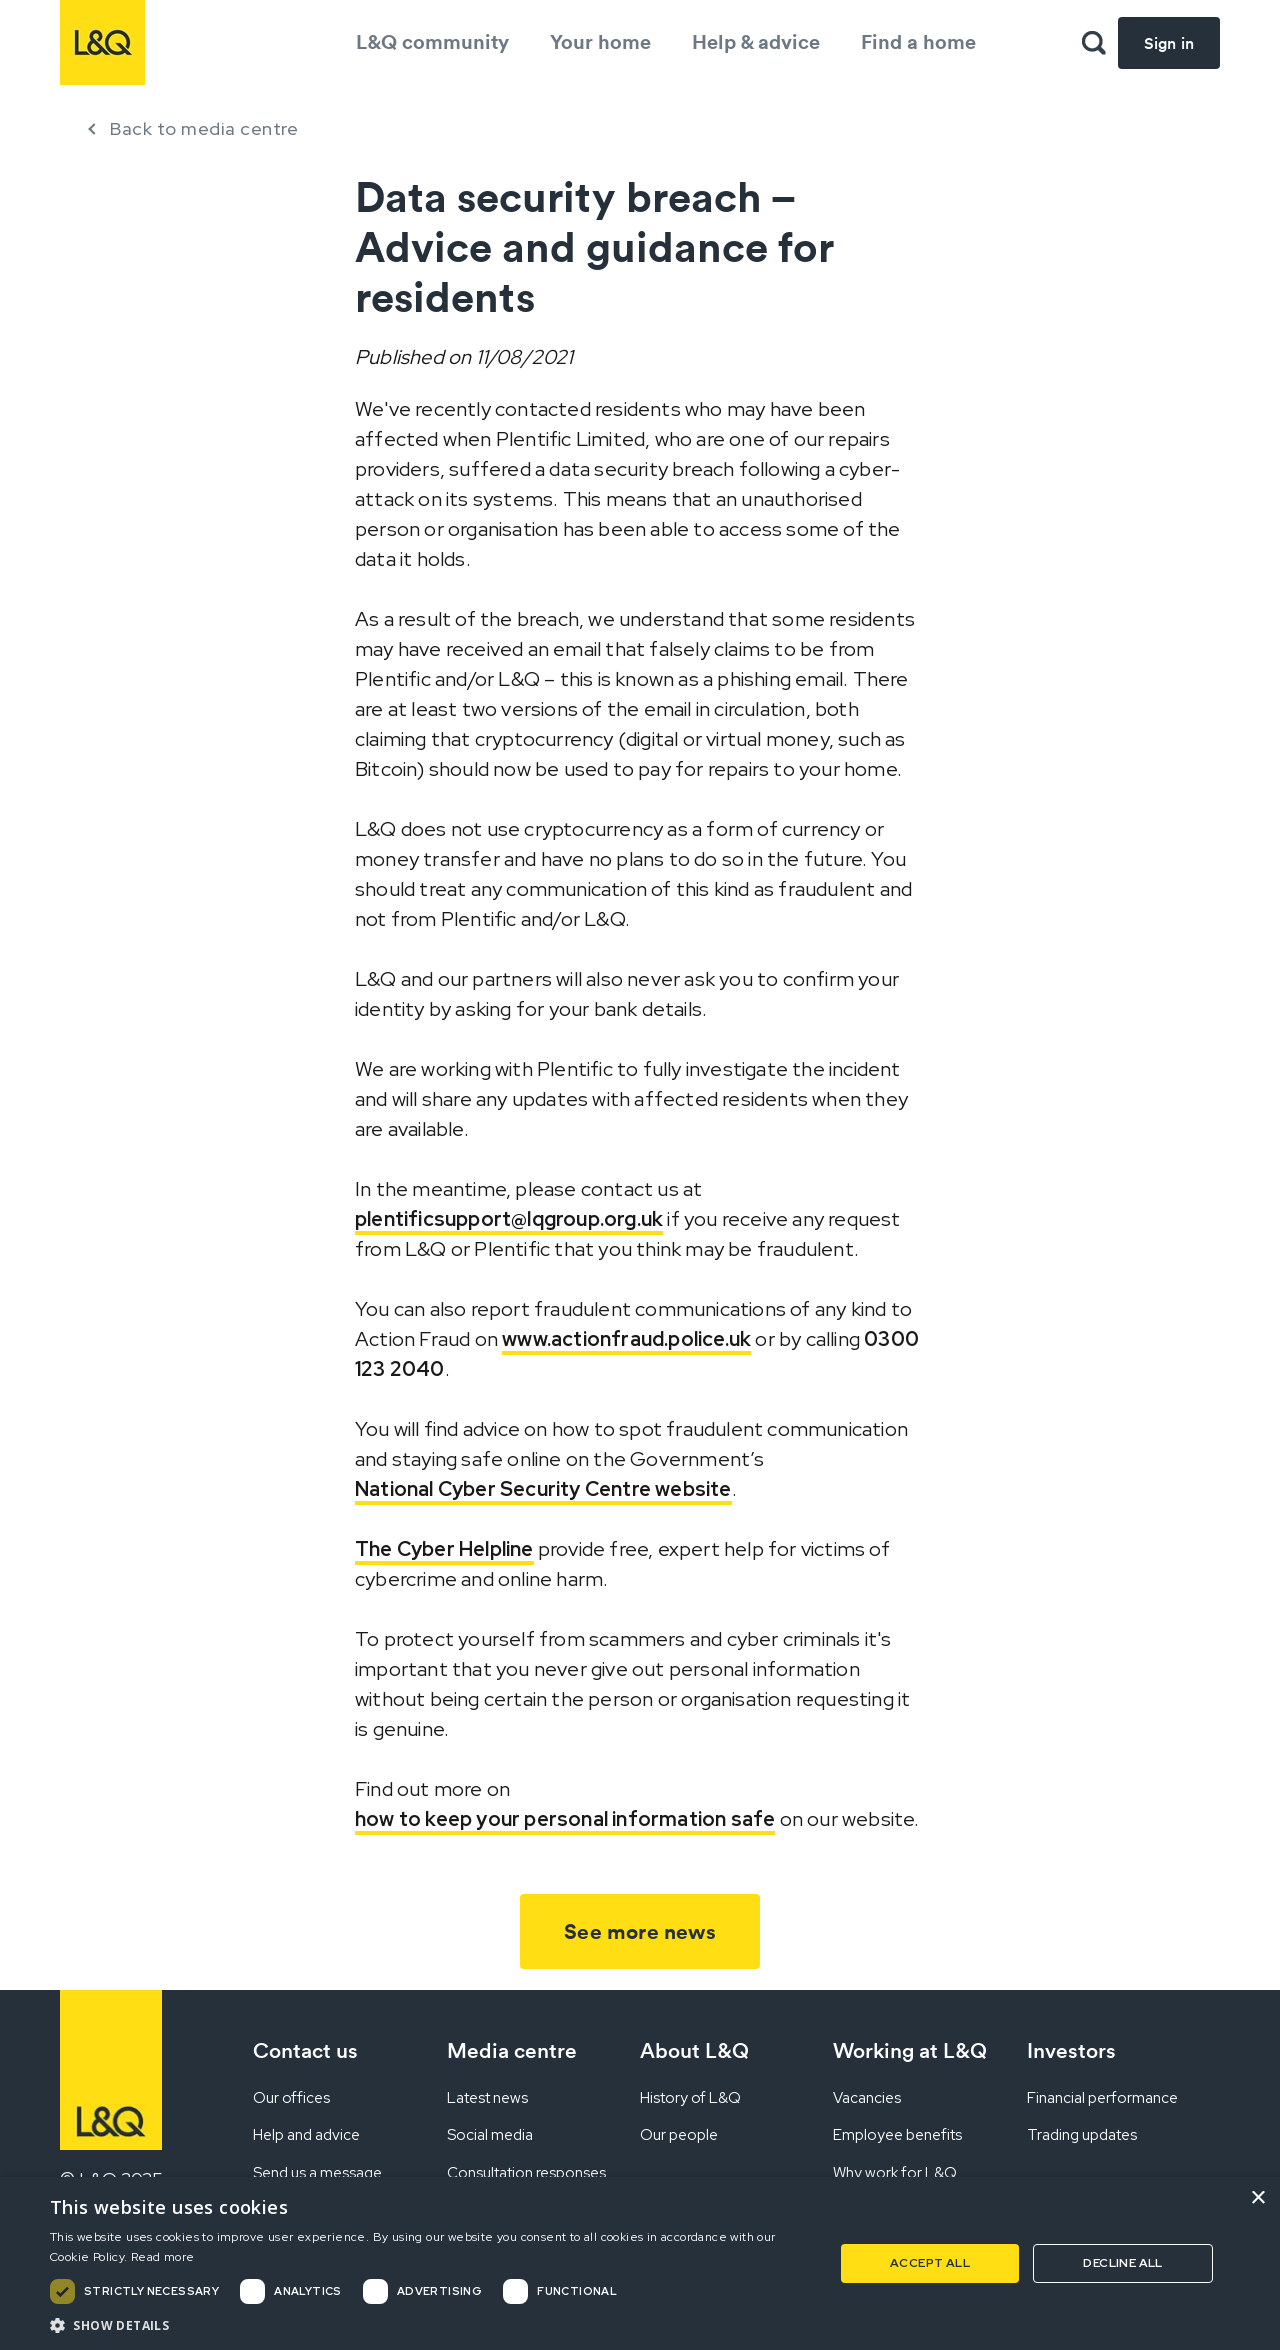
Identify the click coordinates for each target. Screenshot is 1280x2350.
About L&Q (694, 2050)
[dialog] (640, 2263)
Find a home (918, 41)
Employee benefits (897, 2135)
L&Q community (432, 41)
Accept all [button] (930, 2263)
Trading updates (1082, 2135)
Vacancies (867, 2098)
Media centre (512, 2050)
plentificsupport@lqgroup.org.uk (509, 1219)
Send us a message (317, 2173)
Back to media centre (204, 128)
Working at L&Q (910, 2050)
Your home (600, 41)
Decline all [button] (1122, 2263)
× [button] (1257, 2198)
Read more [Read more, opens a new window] (163, 2257)
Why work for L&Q (895, 2173)
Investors (1071, 2050)
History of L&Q (690, 2098)
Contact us (305, 2050)
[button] (430, 2325)
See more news (640, 1931)
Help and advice (306, 2135)
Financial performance (1102, 2098)
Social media (490, 2135)
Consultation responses (526, 2173)
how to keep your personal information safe (565, 1819)
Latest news (487, 2098)
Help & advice (756, 41)
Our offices (291, 2098)
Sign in (1169, 43)
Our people (679, 2135)
